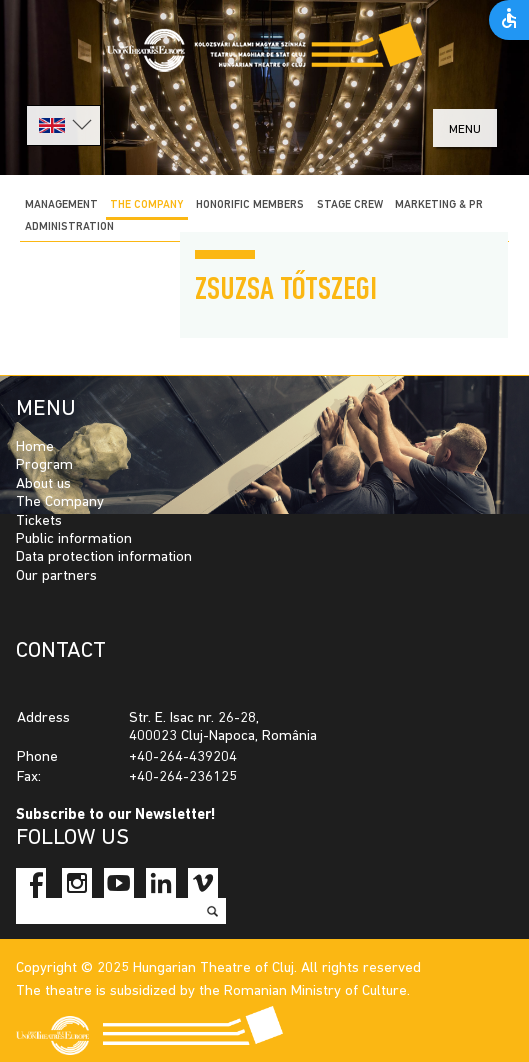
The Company (60, 502)
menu (465, 129)
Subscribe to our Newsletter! (116, 815)
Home (35, 447)
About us (43, 484)
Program (44, 465)
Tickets (39, 521)
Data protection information (104, 557)
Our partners (56, 576)
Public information (74, 539)
